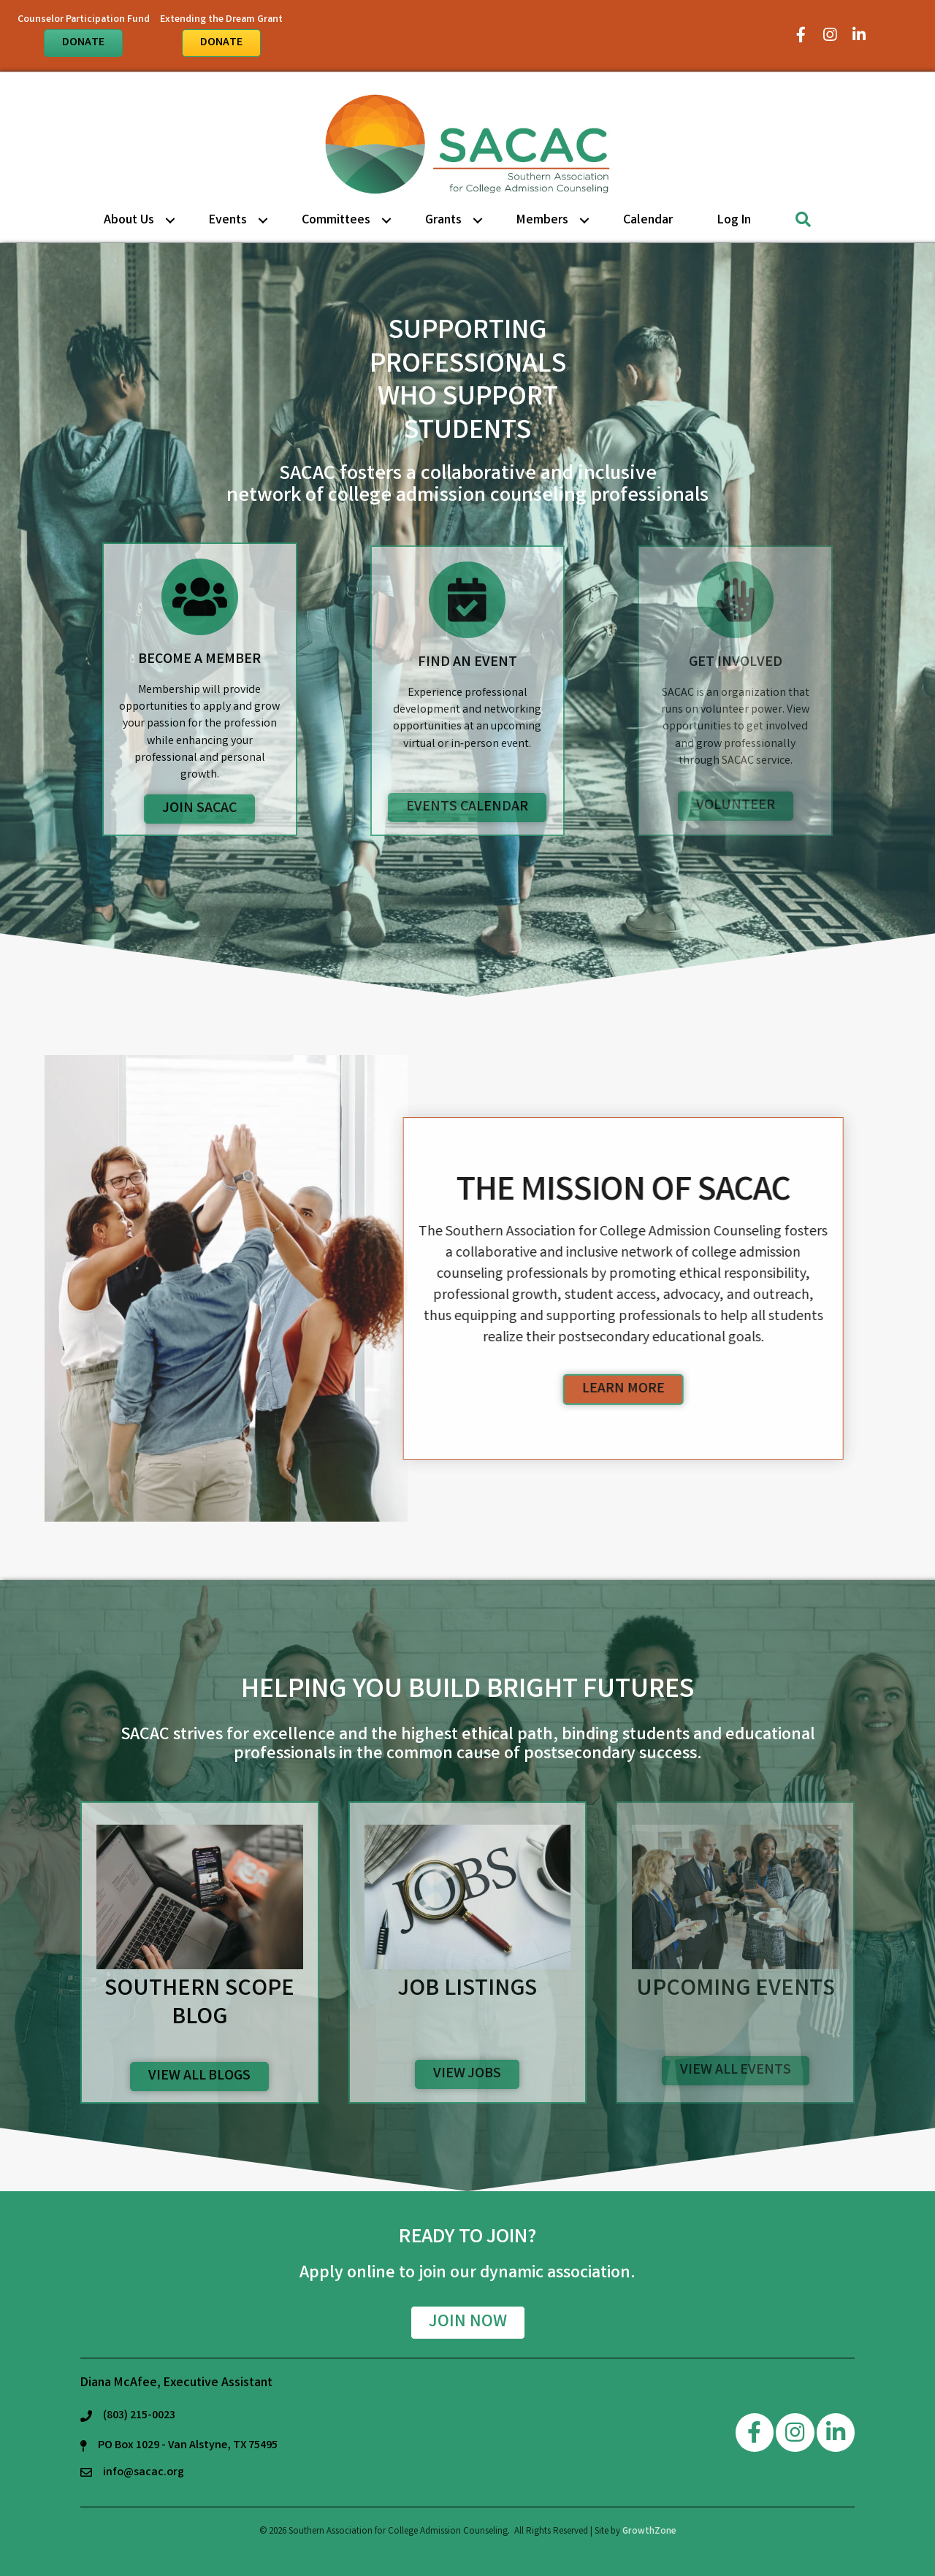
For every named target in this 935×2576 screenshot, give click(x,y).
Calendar (648, 220)
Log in (734, 220)
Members (542, 220)
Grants (443, 220)
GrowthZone (649, 2532)
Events (228, 220)
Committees (336, 220)
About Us (129, 220)
